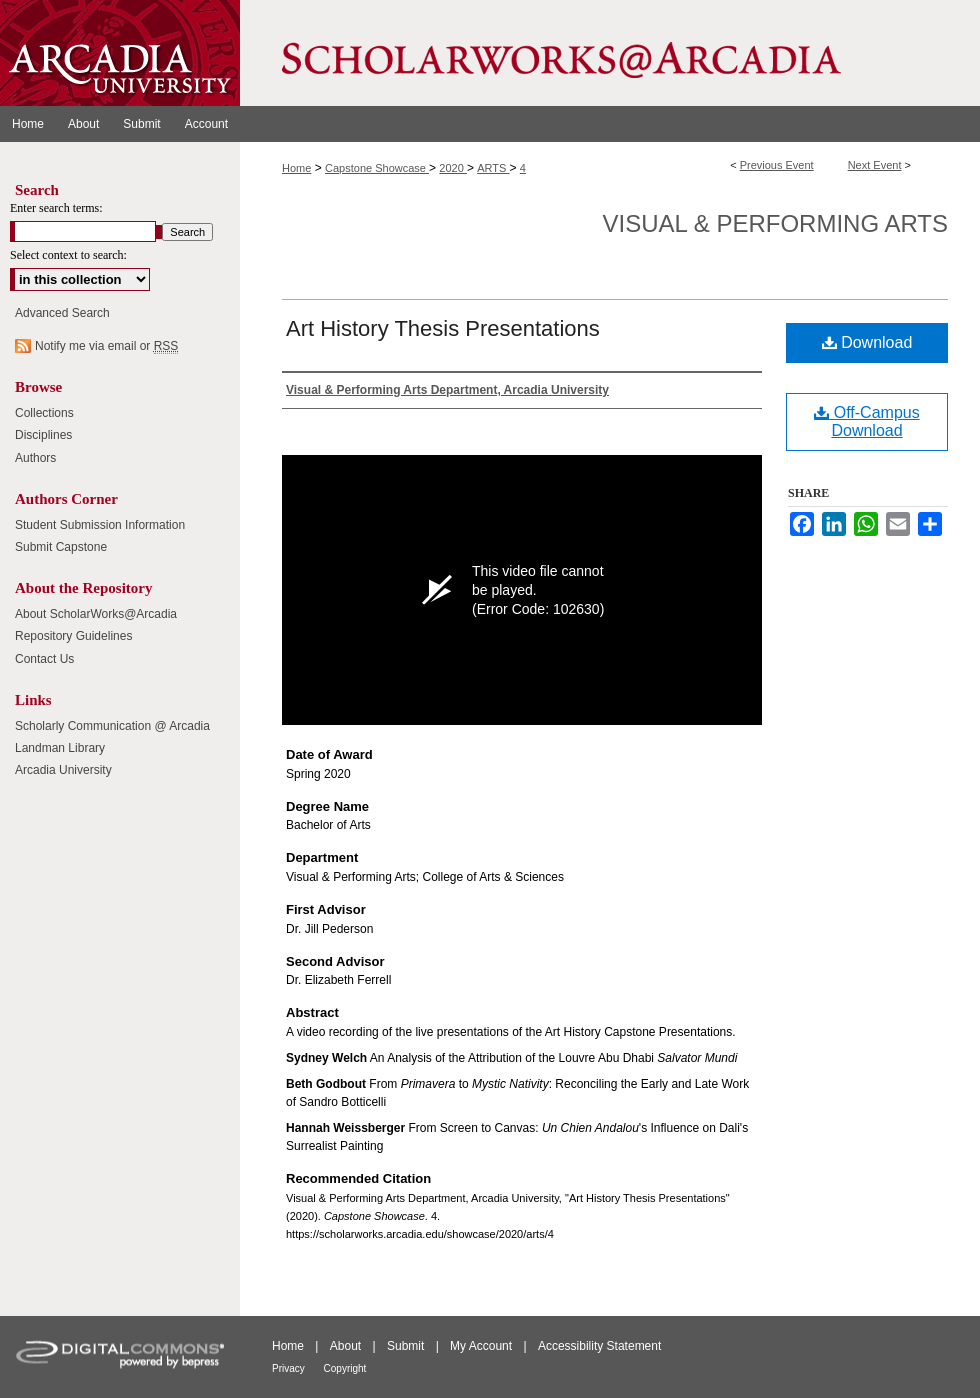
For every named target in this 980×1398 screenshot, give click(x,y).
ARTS (493, 168)
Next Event (875, 165)
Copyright (345, 1368)
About (347, 1346)
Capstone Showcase (377, 168)
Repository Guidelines (73, 636)
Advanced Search (62, 313)
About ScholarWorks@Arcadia (96, 614)
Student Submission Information (100, 525)
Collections (44, 413)
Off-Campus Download (866, 421)
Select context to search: (68, 255)
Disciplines (43, 435)
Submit (407, 1346)
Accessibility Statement (599, 1346)
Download (867, 342)
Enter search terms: (56, 208)
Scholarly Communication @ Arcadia (112, 726)
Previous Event (777, 165)
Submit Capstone (61, 547)
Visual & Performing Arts (775, 223)
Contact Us (44, 659)
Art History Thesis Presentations (443, 328)
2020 (453, 168)
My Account (482, 1346)
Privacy (290, 1368)
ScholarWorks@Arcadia (610, 53)
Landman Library (60, 748)
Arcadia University (63, 770)
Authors (35, 458)
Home (296, 168)
